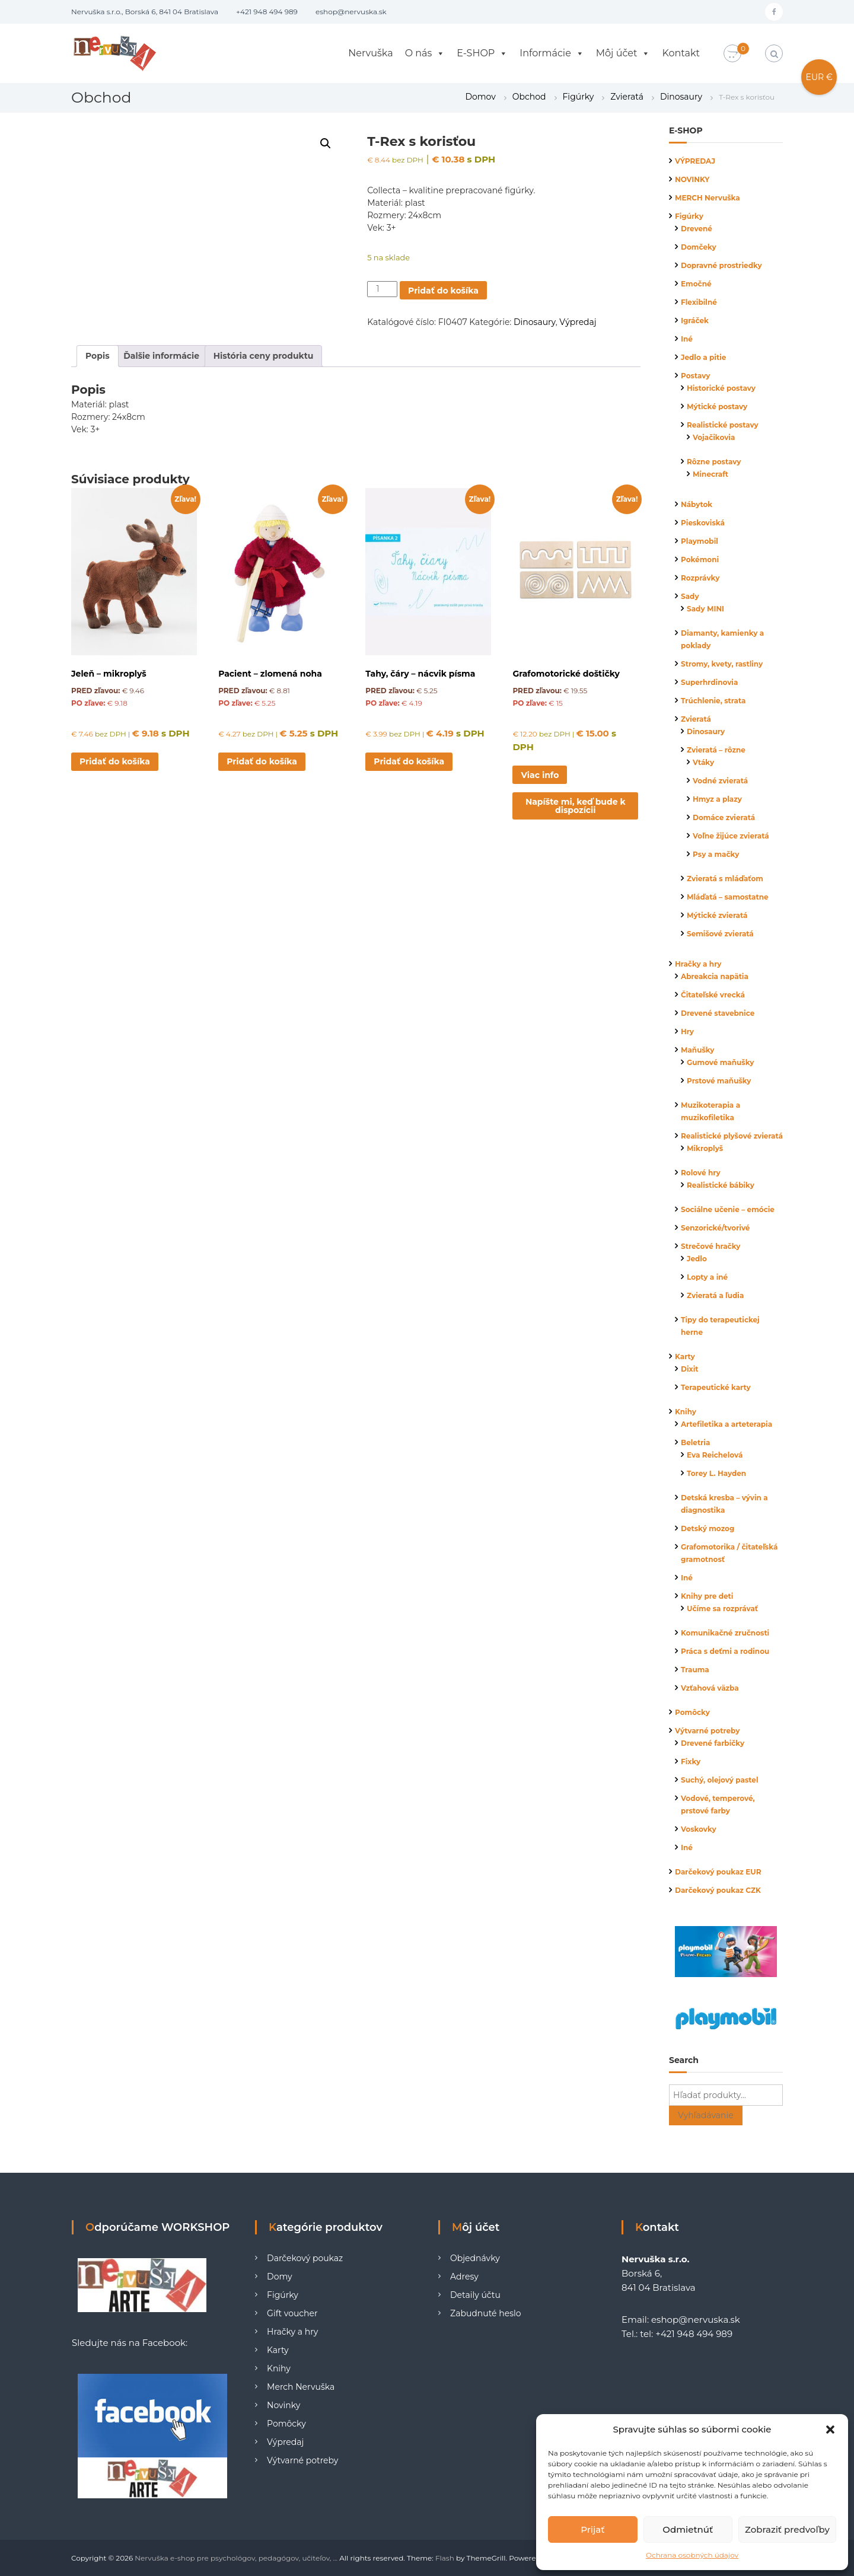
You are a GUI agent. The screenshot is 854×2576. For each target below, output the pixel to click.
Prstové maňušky (719, 1080)
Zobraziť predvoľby (787, 2529)
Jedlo (697, 1258)
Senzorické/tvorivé (715, 1227)
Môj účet (623, 53)
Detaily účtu (475, 2295)
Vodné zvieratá (720, 780)
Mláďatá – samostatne (728, 896)
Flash (444, 2557)
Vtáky (703, 762)
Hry (687, 1031)
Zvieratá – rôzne (716, 749)
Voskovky (698, 1829)
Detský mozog (707, 1528)
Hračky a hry (698, 963)
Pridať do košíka (443, 290)
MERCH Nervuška (707, 197)
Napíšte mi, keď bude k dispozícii (575, 805)
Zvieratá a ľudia (715, 1295)
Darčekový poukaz (305, 2258)
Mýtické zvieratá (717, 915)
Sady (690, 596)
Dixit (690, 1368)
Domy (279, 2276)
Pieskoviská (703, 522)
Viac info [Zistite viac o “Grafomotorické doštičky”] (540, 775)
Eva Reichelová (715, 1454)
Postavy (695, 375)
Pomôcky (692, 1712)
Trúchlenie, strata (713, 700)
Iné (687, 338)
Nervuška (370, 53)
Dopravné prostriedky (721, 265)
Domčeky (698, 247)
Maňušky (698, 1049)
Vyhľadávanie (706, 2115)
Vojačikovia (714, 437)
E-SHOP (482, 53)
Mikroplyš (705, 1148)
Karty (685, 1356)
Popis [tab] (97, 355)
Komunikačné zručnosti (725, 1632)
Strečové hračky (710, 1246)
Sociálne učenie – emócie (728, 1209)
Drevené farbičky (712, 1743)
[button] (830, 2429)
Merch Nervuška (300, 2386)
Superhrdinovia (709, 682)
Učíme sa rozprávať (722, 1608)
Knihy (685, 1411)
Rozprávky (700, 577)
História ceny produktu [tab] (264, 355)
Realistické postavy (723, 424)
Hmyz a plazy (717, 799)
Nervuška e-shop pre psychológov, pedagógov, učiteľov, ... (236, 2557)
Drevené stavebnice (717, 1013)
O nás (425, 53)
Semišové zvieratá (720, 933)
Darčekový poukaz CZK (718, 1890)
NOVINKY (692, 179)
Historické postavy (721, 388)
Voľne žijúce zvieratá (731, 835)
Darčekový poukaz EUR (718, 1871)
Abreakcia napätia (714, 976)
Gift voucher (292, 2313)
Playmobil (699, 541)
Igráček (695, 320)
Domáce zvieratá (724, 817)
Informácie (552, 53)
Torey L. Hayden (716, 1473)
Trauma (695, 1669)
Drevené (696, 228)
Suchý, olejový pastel (720, 1779)
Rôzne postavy (714, 461)
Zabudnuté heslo (485, 2313)
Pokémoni (700, 559)
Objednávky (475, 2258)
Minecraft (710, 474)
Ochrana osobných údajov (692, 2555)
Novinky (283, 2405)
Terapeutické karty (716, 1387)
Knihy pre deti (707, 1596)
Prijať (592, 2529)
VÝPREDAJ (695, 161)
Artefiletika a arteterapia (726, 1424)
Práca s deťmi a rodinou (725, 1651)
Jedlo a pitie (703, 357)
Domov (480, 96)
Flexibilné (699, 302)
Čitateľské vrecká (713, 994)
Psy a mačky (716, 854)
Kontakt (681, 53)
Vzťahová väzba (710, 1688)
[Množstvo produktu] (382, 289)
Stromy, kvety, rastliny (722, 663)
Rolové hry (701, 1172)
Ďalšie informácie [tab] (161, 355)
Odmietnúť (687, 2529)
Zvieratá (626, 96)
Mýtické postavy (717, 406)
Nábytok (696, 504)
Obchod (529, 96)
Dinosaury (681, 96)
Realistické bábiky (720, 1185)
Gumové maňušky (720, 1062)
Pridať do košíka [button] (114, 761)
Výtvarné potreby (707, 1730)
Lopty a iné (707, 1277)
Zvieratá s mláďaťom (725, 878)
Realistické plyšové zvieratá (732, 1135)
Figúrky (578, 96)
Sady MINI (705, 608)
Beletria (695, 1442)
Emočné (696, 283)
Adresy (464, 2276)
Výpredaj (577, 322)
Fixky (690, 1761)
